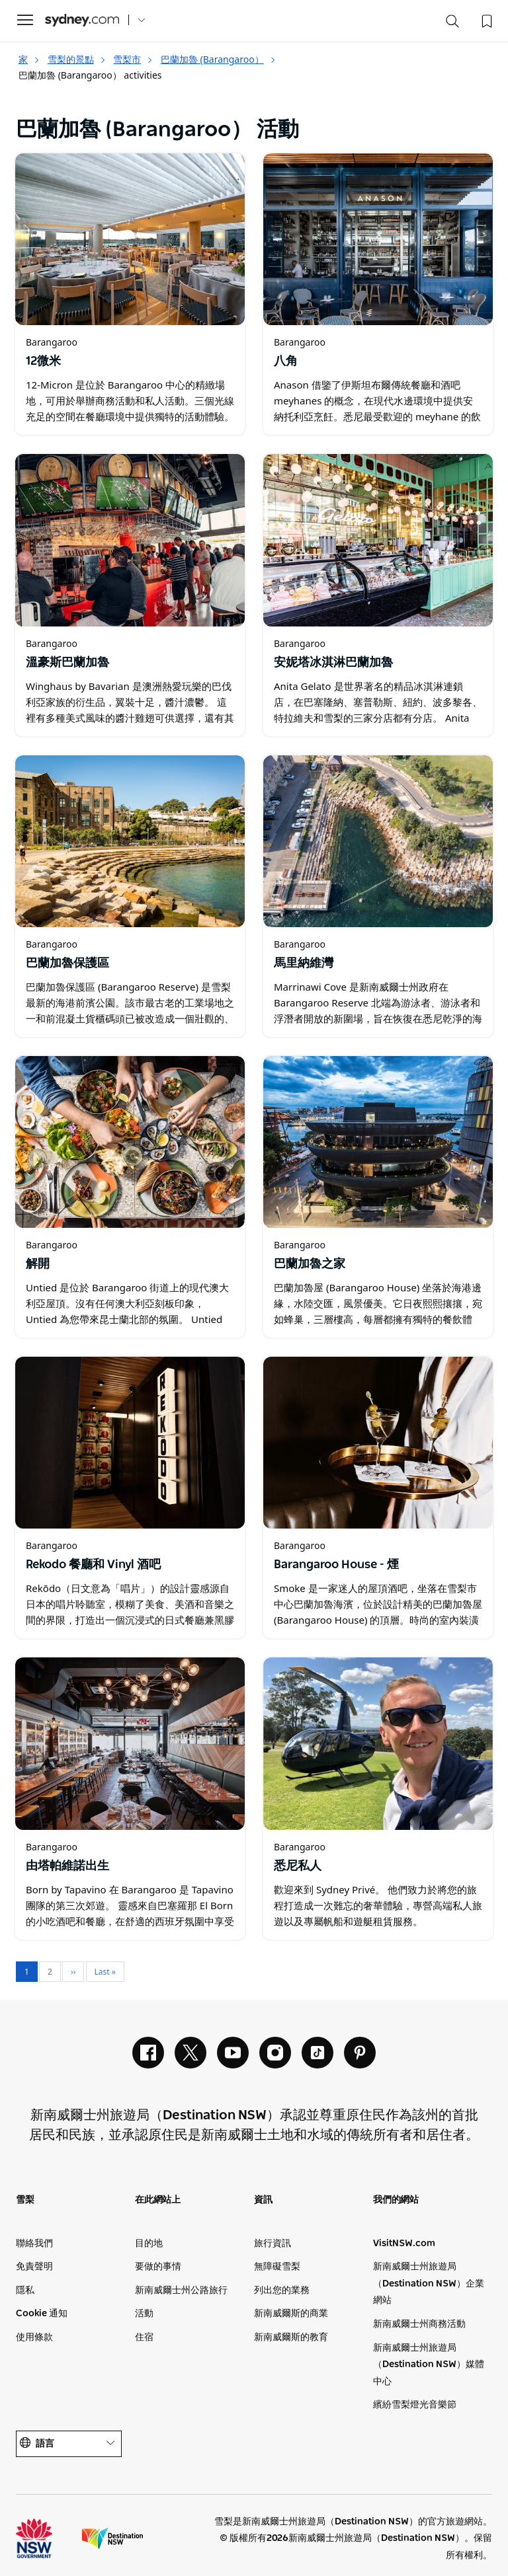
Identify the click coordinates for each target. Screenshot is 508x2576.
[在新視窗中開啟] (130, 239)
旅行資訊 (272, 2243)
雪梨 (25, 2200)
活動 (144, 2313)
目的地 (149, 2243)
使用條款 (34, 2337)
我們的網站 (396, 2200)
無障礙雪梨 (277, 2266)
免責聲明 (34, 2266)
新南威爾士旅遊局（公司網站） (112, 2538)
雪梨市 (133, 59)
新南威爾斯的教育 (291, 2337)
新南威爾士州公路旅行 (181, 2290)
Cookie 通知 (41, 2313)
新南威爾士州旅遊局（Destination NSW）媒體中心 (428, 2364)
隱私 (25, 2290)
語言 (69, 2443)
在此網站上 (158, 2200)
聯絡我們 (34, 2243)
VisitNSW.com (404, 2243)
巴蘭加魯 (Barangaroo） (218, 59)
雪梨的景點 (77, 59)
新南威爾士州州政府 (46, 2538)
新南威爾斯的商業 (291, 2313)
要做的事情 (158, 2266)
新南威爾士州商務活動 (419, 2324)
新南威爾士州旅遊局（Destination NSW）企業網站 (428, 2283)
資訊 (263, 2200)
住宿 (144, 2337)
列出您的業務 (282, 2290)
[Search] (452, 23)
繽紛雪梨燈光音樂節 (414, 2404)
